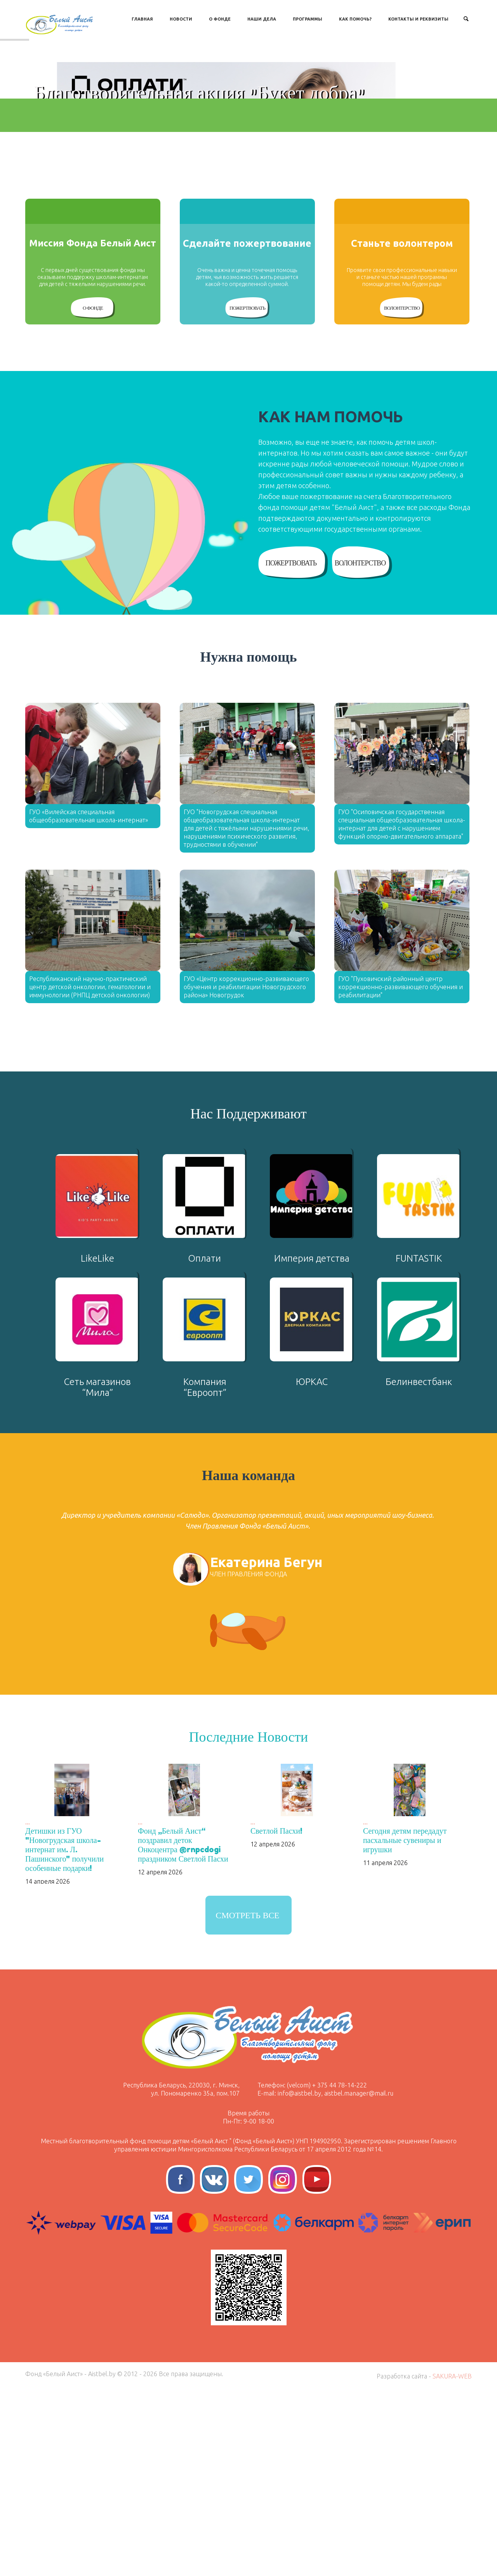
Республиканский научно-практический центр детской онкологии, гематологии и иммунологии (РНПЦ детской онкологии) (90, 1172)
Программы (307, 19)
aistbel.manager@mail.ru (358, 2279)
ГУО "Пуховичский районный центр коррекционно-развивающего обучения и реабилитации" (400, 1172)
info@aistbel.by (299, 2279)
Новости (181, 19)
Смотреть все (247, 2101)
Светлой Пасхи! (276, 2016)
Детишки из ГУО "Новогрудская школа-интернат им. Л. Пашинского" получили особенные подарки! (64, 2035)
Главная (142, 19)
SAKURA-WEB (452, 2562)
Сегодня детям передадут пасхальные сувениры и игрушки (405, 2026)
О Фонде (220, 19)
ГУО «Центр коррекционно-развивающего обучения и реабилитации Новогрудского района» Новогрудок (246, 1172)
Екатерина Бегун (266, 1748)
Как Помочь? (355, 19)
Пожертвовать (247, 494)
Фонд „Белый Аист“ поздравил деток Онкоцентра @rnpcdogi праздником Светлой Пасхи (183, 2030)
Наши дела (261, 19)
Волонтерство (402, 494)
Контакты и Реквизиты (418, 19)
